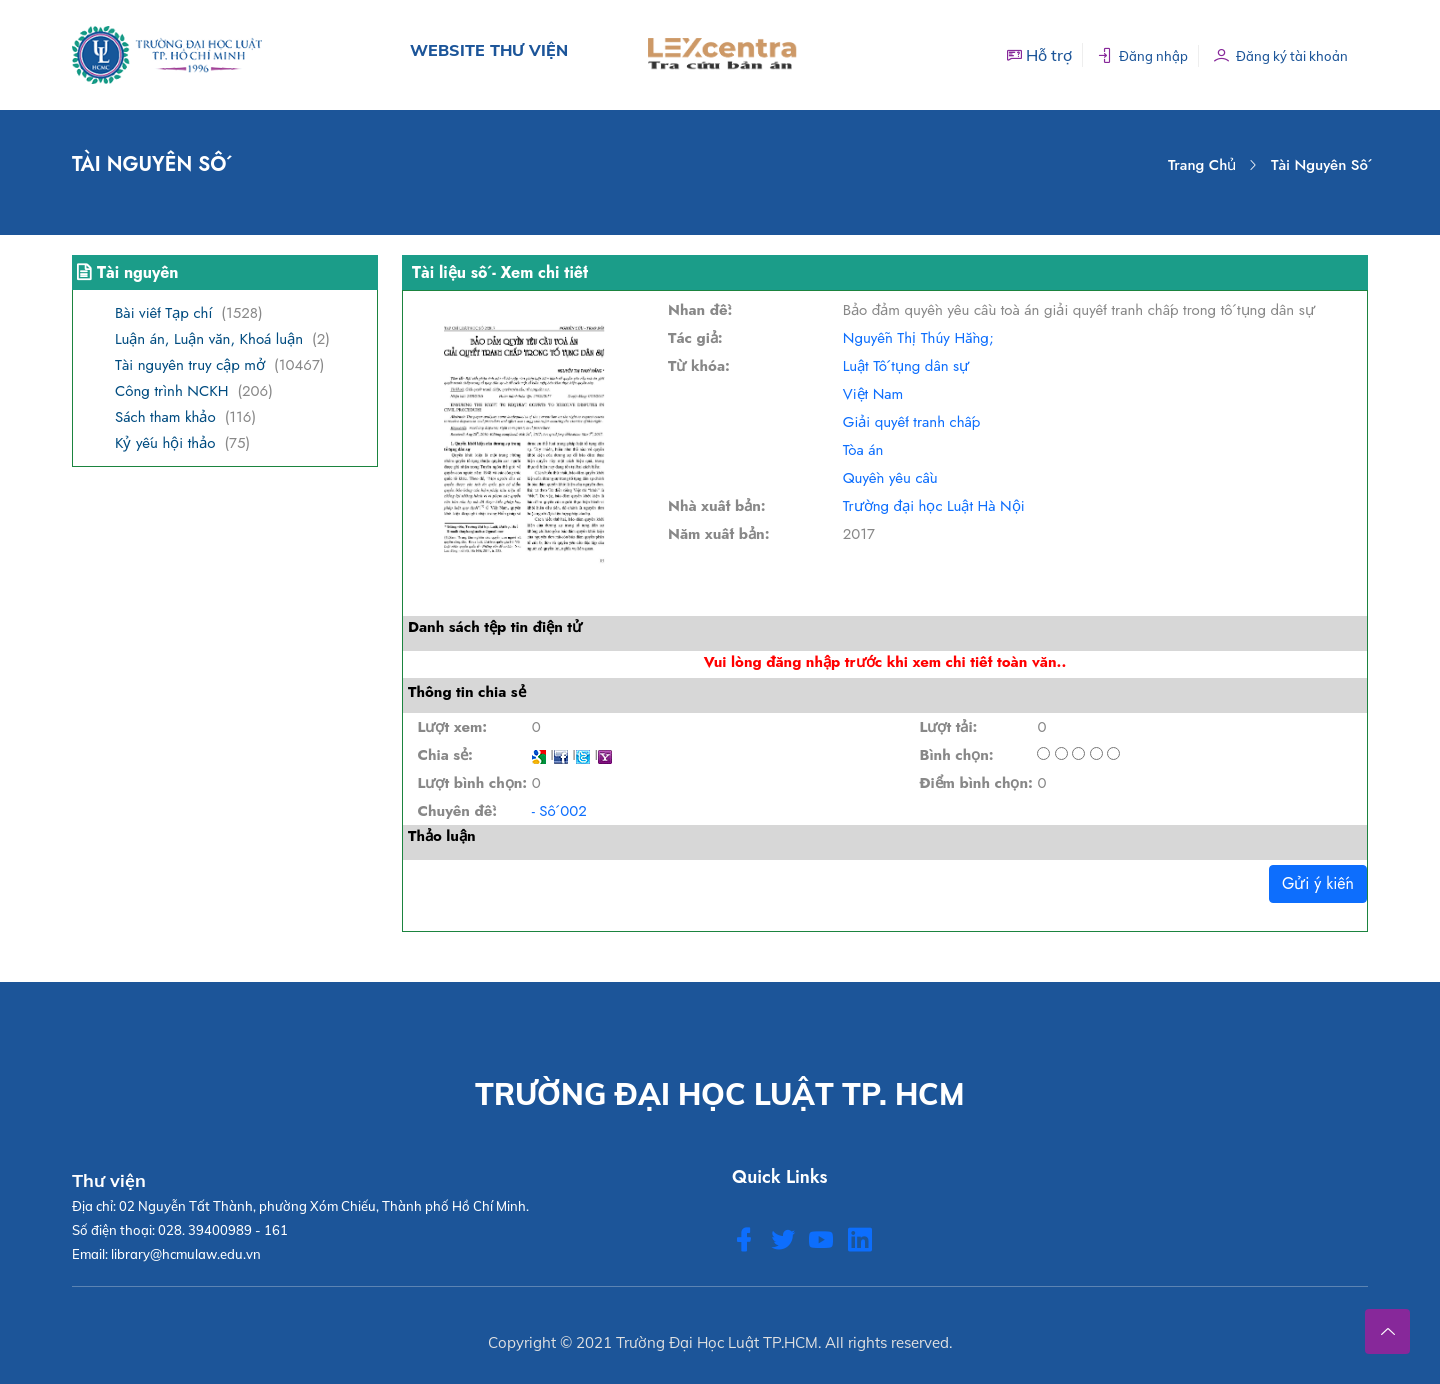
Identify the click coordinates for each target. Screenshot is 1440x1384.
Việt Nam (873, 394)
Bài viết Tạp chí (163, 313)
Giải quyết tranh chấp (912, 422)
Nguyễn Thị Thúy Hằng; (918, 338)
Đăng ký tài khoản (1281, 55)
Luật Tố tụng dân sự (906, 366)
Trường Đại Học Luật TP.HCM (717, 1342)
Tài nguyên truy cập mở (190, 365)
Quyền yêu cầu (890, 478)
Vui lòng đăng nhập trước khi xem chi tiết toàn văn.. (885, 662)
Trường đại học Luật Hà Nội (934, 506)
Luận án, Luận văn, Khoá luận (209, 339)
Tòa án (863, 450)
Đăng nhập (1142, 55)
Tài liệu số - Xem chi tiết (500, 272)
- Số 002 (559, 811)
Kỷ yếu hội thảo (165, 443)
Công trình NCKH (171, 391)
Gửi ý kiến (1318, 883)
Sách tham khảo (165, 417)
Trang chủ (1202, 165)
